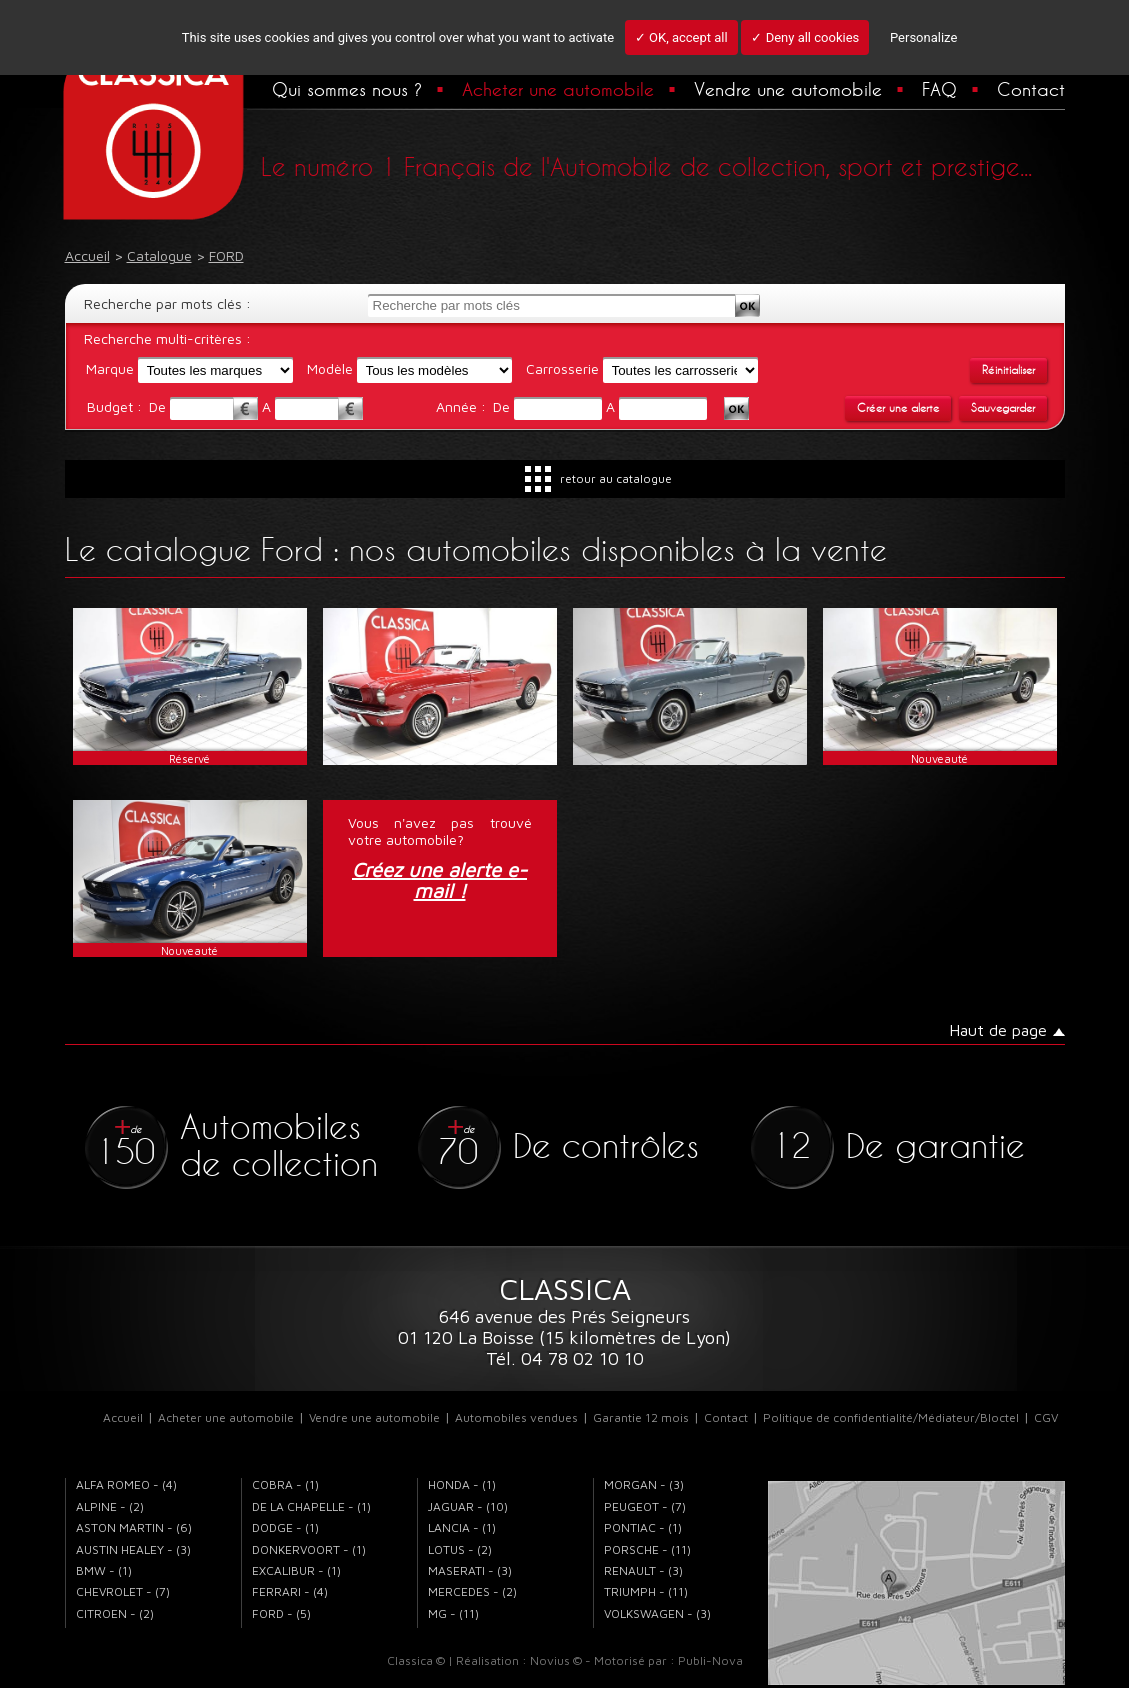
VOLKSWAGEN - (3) (657, 1613)
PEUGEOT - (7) (645, 1506)
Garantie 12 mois (641, 1417)
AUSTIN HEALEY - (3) (133, 1549)
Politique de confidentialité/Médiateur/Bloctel (891, 1417)
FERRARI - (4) (290, 1591)
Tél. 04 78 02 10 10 (565, 1358)
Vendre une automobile (788, 89)
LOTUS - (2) (460, 1549)
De (159, 406)
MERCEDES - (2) (472, 1591)
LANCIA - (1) (462, 1527)
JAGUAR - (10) (468, 1506)
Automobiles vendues (516, 1417)
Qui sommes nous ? (347, 89)
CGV (1046, 1417)
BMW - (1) (104, 1570)
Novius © (556, 1660)
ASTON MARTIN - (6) (134, 1527)
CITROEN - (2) (115, 1613)
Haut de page (998, 1030)
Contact (1031, 89)
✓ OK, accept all (681, 37)
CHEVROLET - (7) (123, 1591)
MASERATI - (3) (470, 1570)
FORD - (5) (281, 1613)
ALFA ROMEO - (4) (126, 1484)
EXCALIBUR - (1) (296, 1570)
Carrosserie (562, 368)
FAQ (939, 89)
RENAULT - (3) (643, 1570)
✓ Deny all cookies (805, 37)
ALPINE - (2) (110, 1506)
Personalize (923, 37)
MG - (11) (453, 1613)
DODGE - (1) (285, 1527)
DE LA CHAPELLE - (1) (311, 1506)
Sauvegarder (1003, 408)
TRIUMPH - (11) (646, 1591)
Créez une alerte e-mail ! (439, 881)
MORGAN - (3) (644, 1484)
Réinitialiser (1008, 370)
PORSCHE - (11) (647, 1549)
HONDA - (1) (462, 1484)
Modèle (330, 368)
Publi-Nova (710, 1660)
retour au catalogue (616, 478)
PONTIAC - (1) (643, 1527)
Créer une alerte (898, 408)
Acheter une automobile (558, 89)
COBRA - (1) (285, 1484)
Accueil (123, 1417)
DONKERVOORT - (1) (309, 1549)
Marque (110, 368)
